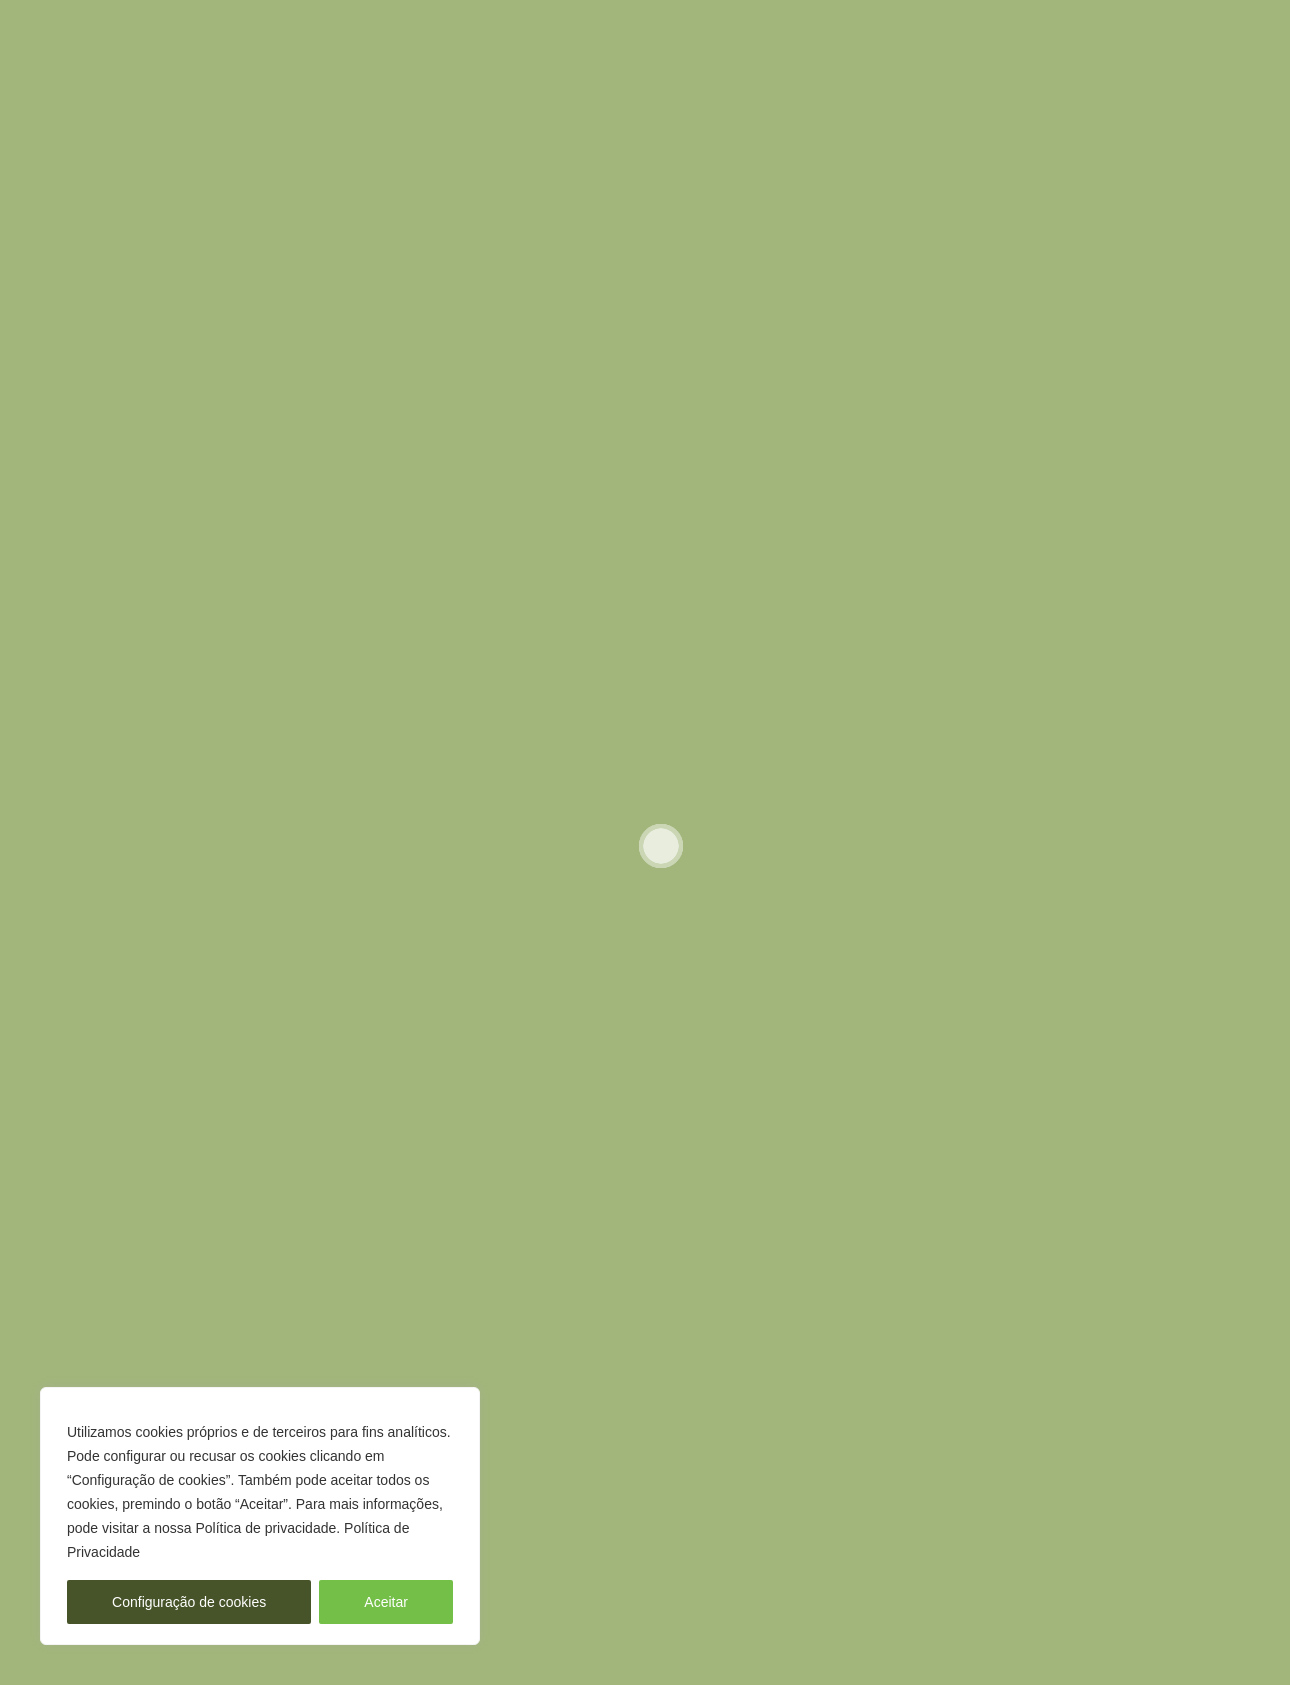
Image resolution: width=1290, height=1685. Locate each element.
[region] (260, 1516)
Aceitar (386, 1602)
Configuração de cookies (189, 1602)
